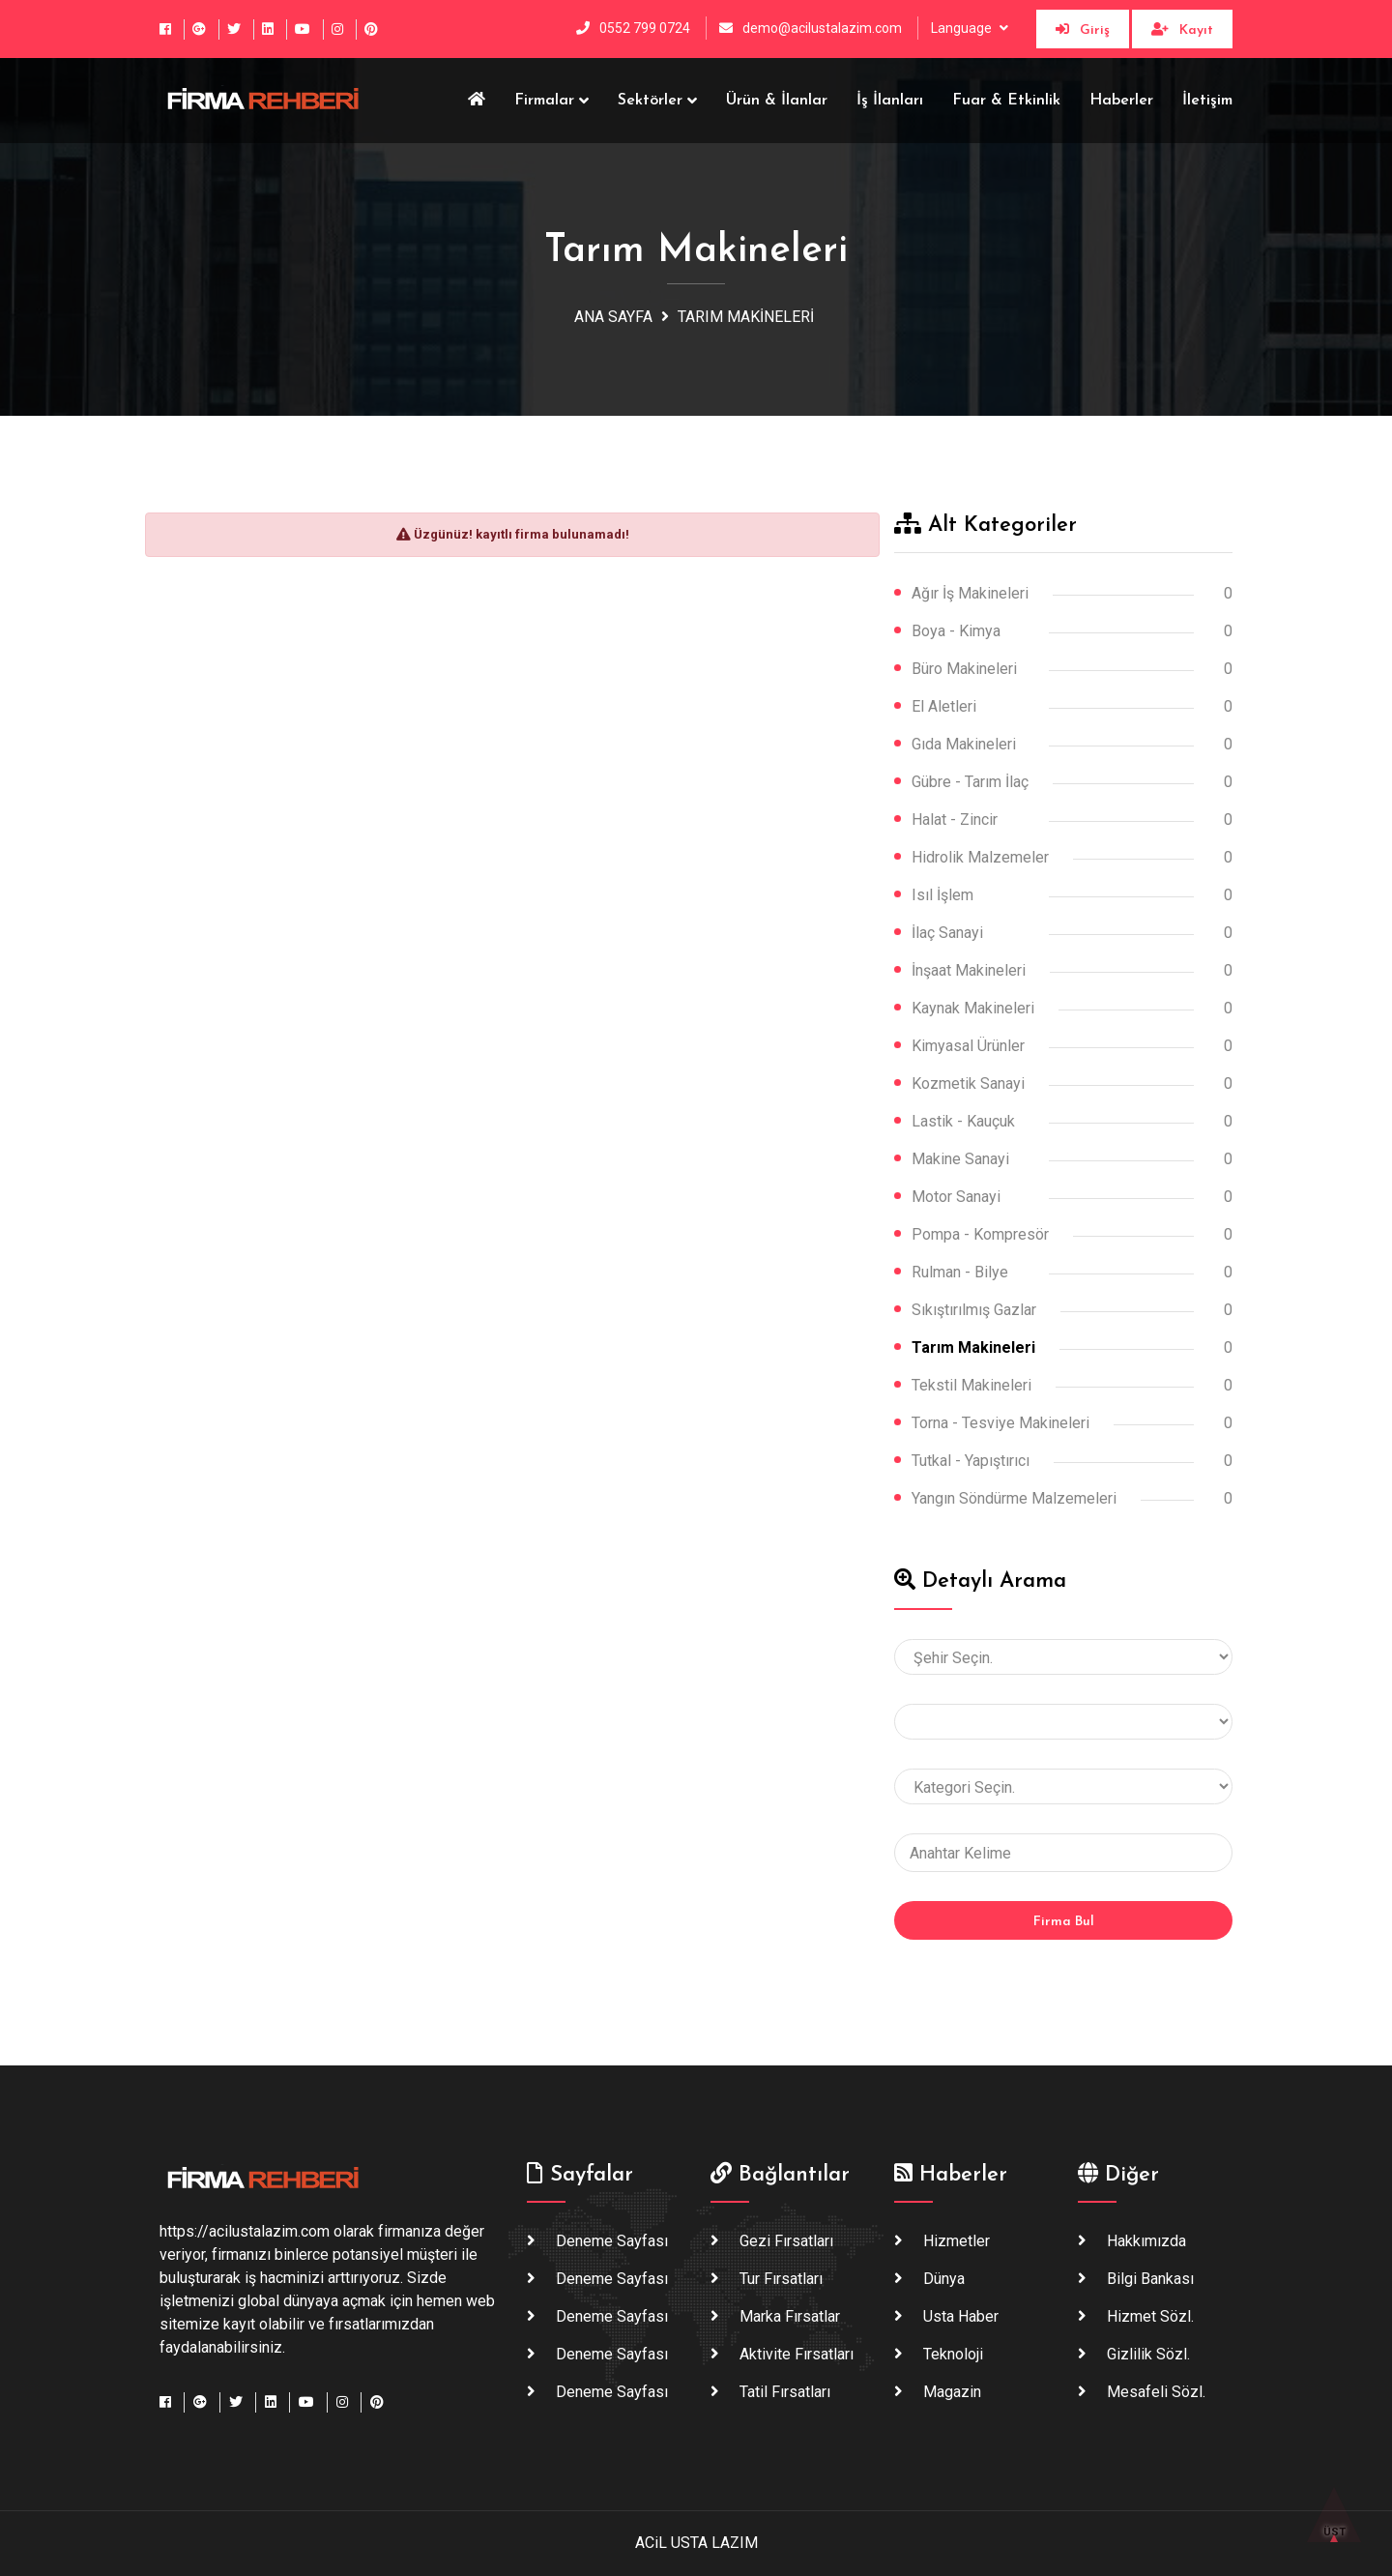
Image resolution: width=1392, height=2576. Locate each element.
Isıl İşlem (942, 895)
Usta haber (961, 2316)
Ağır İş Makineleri (970, 593)
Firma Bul (1063, 1922)
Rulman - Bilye (960, 1272)
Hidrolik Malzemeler (980, 857)
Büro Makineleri (964, 668)
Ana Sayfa (613, 316)
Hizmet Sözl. (1150, 2316)
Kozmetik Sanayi (968, 1083)
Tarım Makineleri (746, 316)
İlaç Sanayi (947, 932)
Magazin (952, 2392)
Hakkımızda (1146, 2241)
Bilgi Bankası (1150, 2278)
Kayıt (1182, 30)
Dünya (944, 2278)
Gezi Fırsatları (786, 2241)
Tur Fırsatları (781, 2278)
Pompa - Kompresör (980, 1234)
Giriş (1083, 30)
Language (963, 28)
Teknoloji (953, 2354)
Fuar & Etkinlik (1006, 100)
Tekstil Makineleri (971, 1385)
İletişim (1207, 100)
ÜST (1334, 2522)
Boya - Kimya (956, 631)
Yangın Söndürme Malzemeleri (1014, 1498)
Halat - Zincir (955, 819)
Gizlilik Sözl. (1148, 2354)
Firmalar (544, 100)
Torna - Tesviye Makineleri (1000, 1423)
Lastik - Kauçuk (963, 1121)
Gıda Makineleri (964, 744)
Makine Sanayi (960, 1159)
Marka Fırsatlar (790, 2316)
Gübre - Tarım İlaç (970, 782)
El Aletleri (944, 706)
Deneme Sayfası (612, 2241)
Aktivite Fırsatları (797, 2354)
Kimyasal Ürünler (968, 1046)
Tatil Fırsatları (785, 2392)
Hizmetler (956, 2241)
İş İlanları (889, 100)
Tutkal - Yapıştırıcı (971, 1460)
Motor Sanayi (956, 1196)
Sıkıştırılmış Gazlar (974, 1310)
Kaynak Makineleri (973, 1008)
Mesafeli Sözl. (1156, 2392)
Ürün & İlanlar (776, 100)
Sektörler (650, 100)
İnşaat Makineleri (969, 970)
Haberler (1121, 100)
